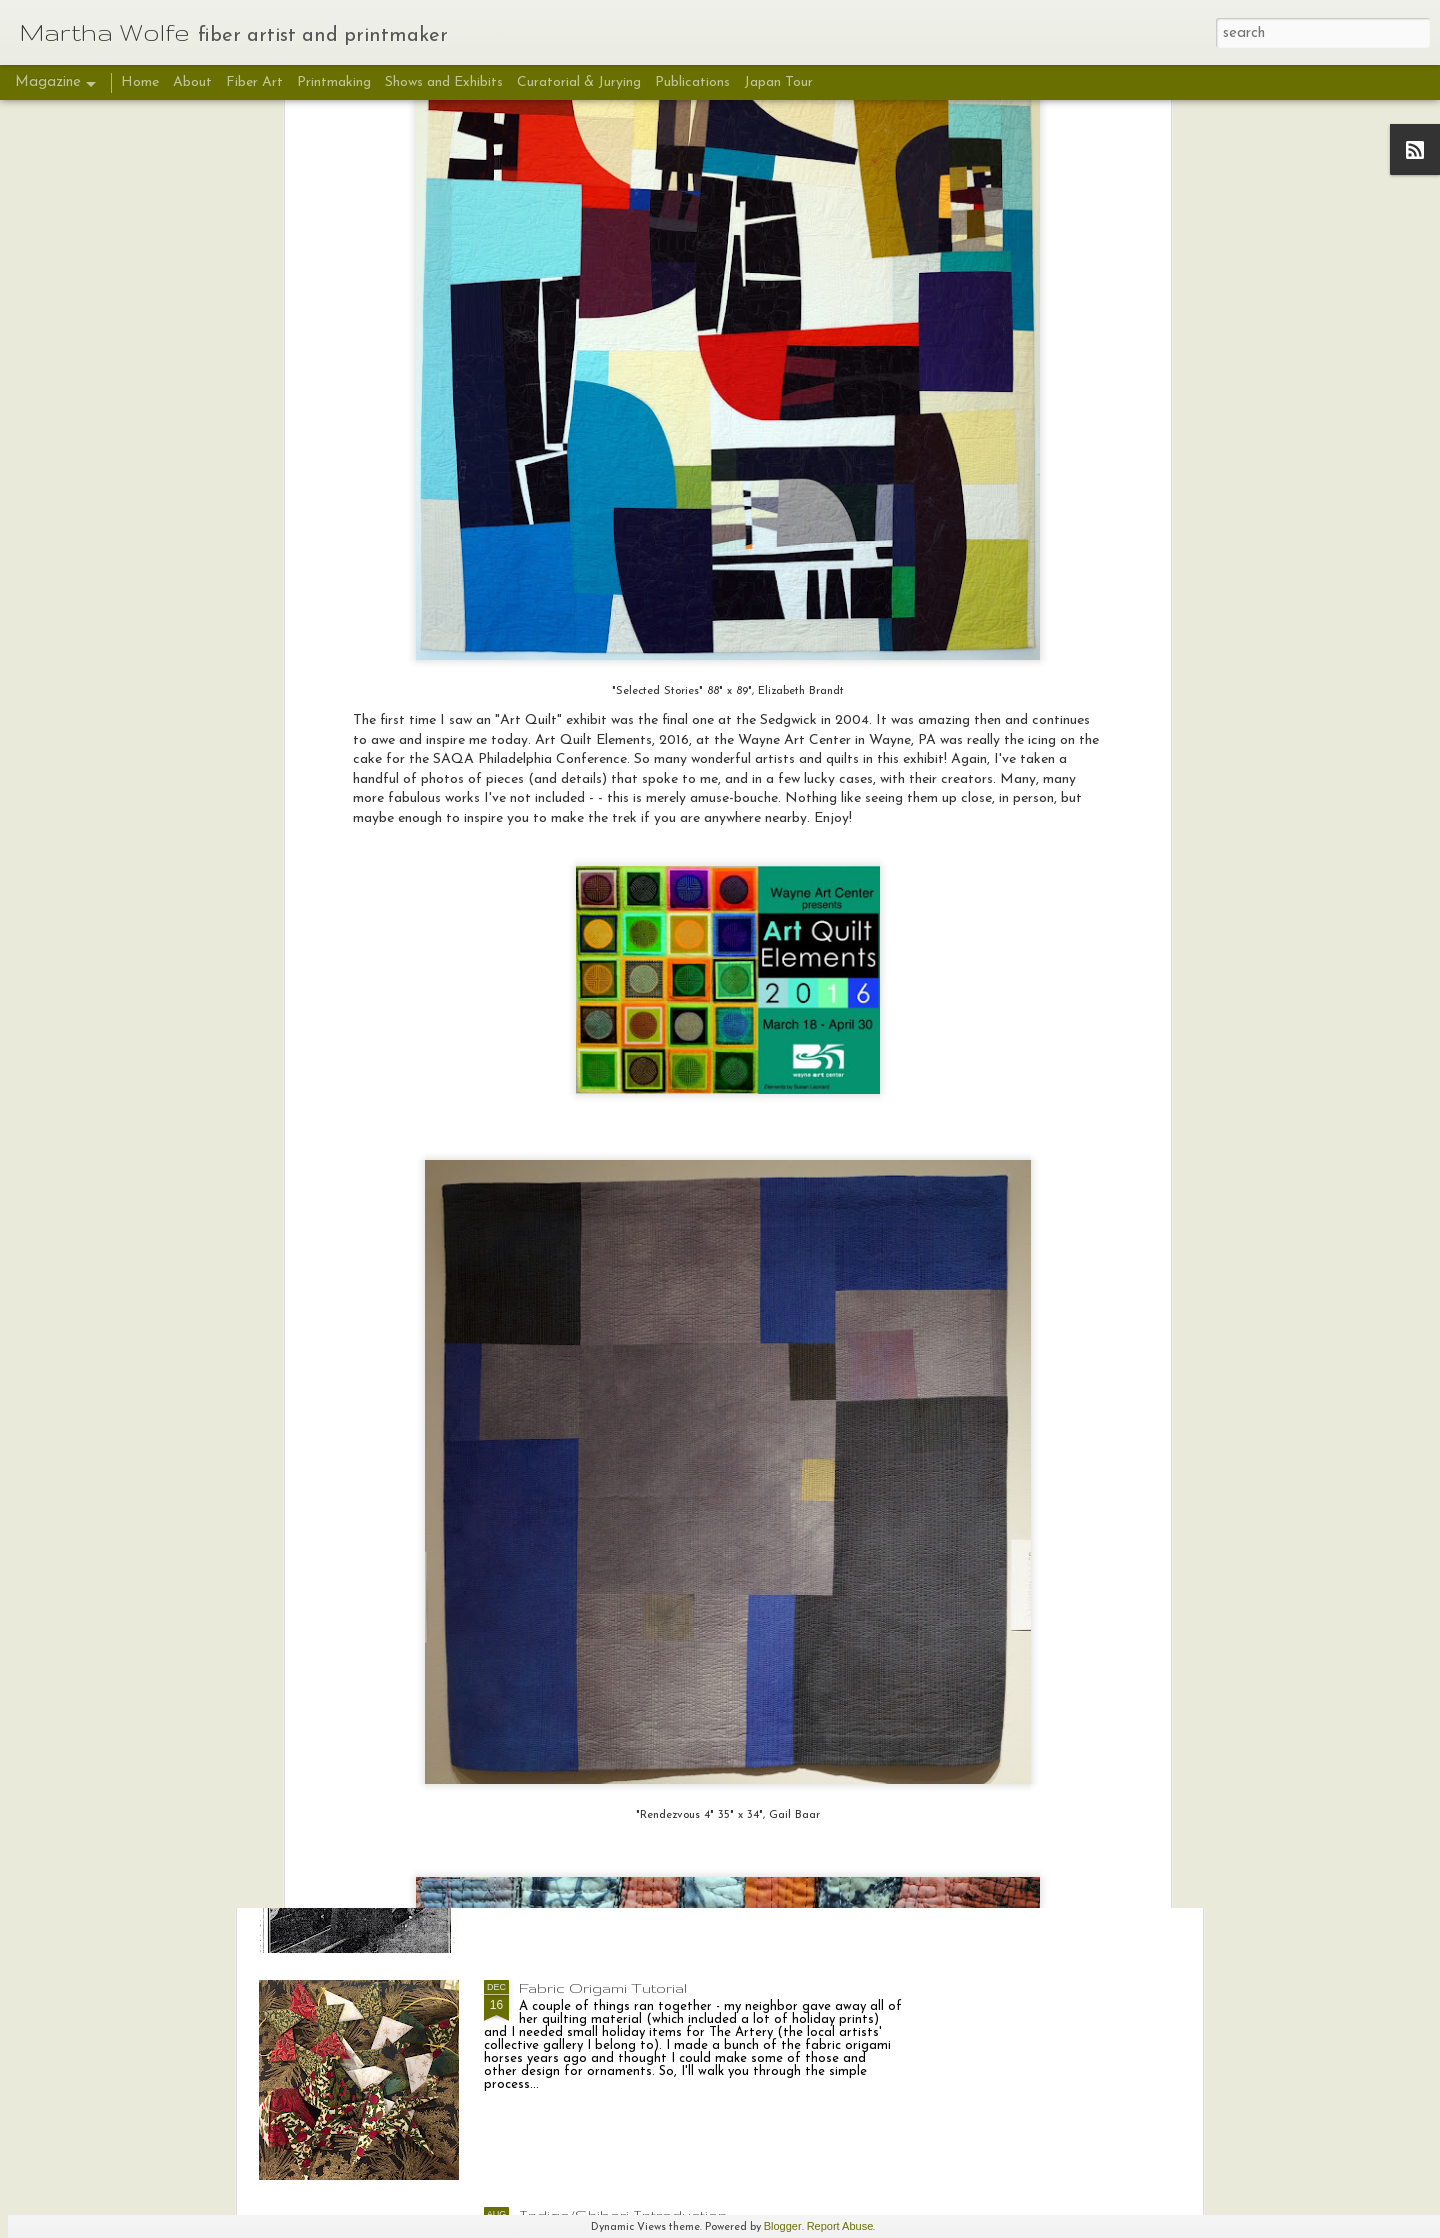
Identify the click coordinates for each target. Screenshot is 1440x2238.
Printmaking (334, 82)
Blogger (783, 2226)
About (192, 82)
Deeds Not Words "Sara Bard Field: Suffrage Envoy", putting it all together (685, 1542)
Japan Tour (778, 82)
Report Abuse (840, 2226)
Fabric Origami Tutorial (603, 1988)
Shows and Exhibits (444, 82)
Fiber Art (256, 82)
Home (140, 82)
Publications (692, 82)
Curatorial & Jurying (579, 82)
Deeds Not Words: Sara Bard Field (648, 1761)
